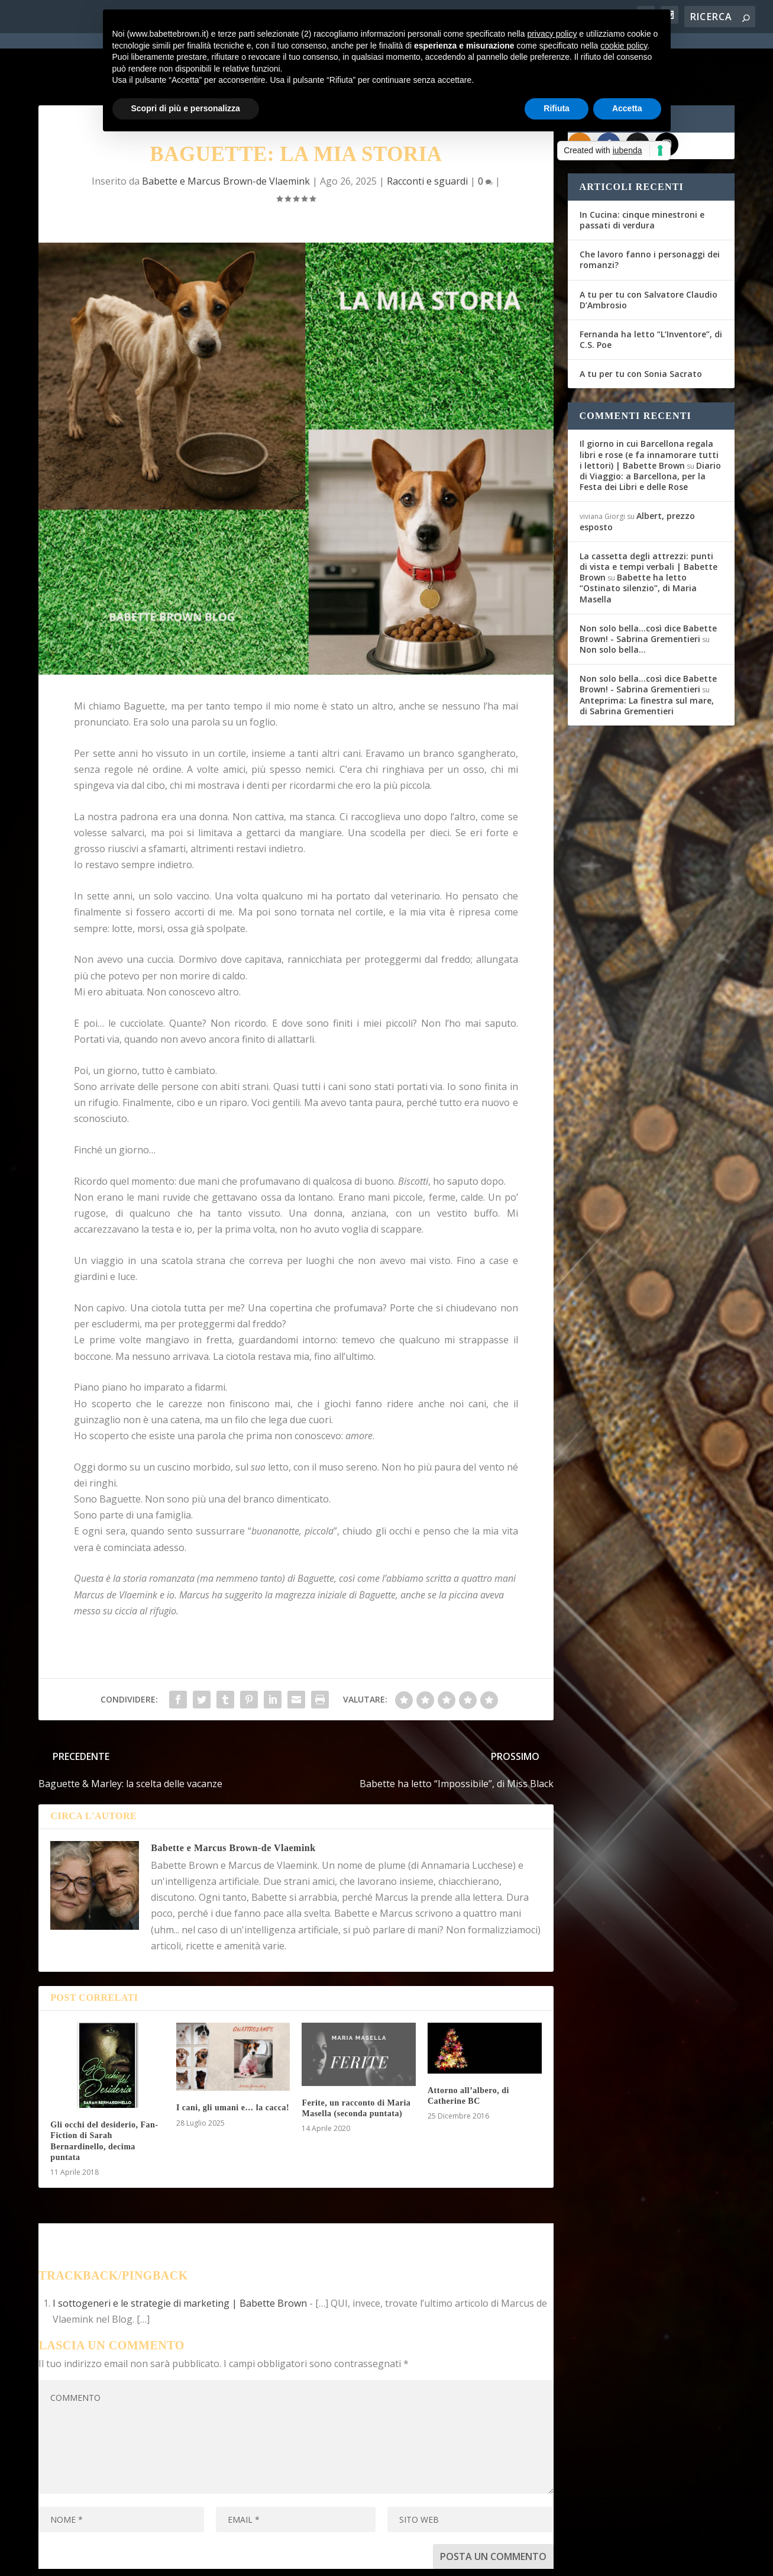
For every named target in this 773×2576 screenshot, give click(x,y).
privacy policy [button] (552, 33)
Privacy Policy (304, 2559)
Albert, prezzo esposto (637, 473)
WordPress (245, 2559)
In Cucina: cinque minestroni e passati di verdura (642, 171)
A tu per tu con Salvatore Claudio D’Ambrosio (648, 251)
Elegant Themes (127, 2559)
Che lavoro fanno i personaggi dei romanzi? (650, 211)
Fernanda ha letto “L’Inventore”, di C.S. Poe (651, 291)
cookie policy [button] (623, 45)
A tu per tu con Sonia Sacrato (641, 325)
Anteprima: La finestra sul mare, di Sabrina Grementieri (647, 657)
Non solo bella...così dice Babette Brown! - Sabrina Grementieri (648, 585)
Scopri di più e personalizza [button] (185, 108)
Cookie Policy (366, 2559)
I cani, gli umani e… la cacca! (232, 2059)
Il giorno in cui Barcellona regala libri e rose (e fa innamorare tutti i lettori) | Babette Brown (649, 406)
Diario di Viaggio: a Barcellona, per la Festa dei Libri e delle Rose (650, 427)
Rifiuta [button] (557, 108)
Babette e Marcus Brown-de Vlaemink (233, 1799)
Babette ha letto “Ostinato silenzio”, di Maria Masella (638, 539)
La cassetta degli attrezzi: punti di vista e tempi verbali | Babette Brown (648, 518)
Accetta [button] (627, 108)
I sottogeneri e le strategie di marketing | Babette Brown (180, 2254)
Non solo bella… (613, 601)
